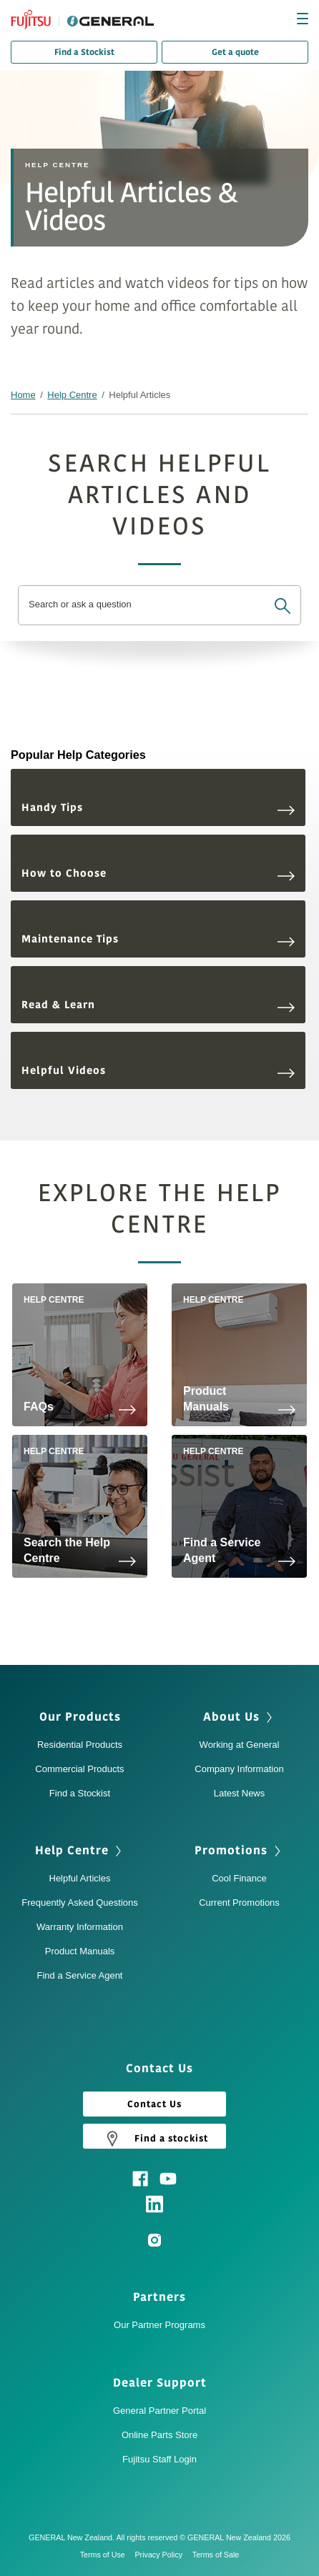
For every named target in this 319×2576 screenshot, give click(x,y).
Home (23, 394)
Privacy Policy (162, 2554)
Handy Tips (158, 807)
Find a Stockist (84, 52)
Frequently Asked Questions (79, 1902)
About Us (231, 1717)
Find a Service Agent (80, 1975)
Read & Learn (158, 1005)
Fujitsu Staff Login (159, 2459)
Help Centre (72, 394)
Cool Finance (239, 1878)
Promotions (231, 1851)
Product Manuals (80, 1951)
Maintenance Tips (158, 939)
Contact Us (154, 2104)
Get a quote (235, 52)
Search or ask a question (80, 605)
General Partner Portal (159, 2410)
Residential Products (79, 1744)
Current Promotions (239, 1902)
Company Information (239, 1769)
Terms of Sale (216, 2554)
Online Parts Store (159, 2435)
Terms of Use (106, 2554)
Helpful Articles (80, 1878)
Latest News (239, 1793)
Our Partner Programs (159, 2324)
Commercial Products (79, 1769)
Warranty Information (79, 1926)
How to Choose (158, 873)
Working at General (240, 1744)
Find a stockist (154, 2138)
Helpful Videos (158, 1070)
